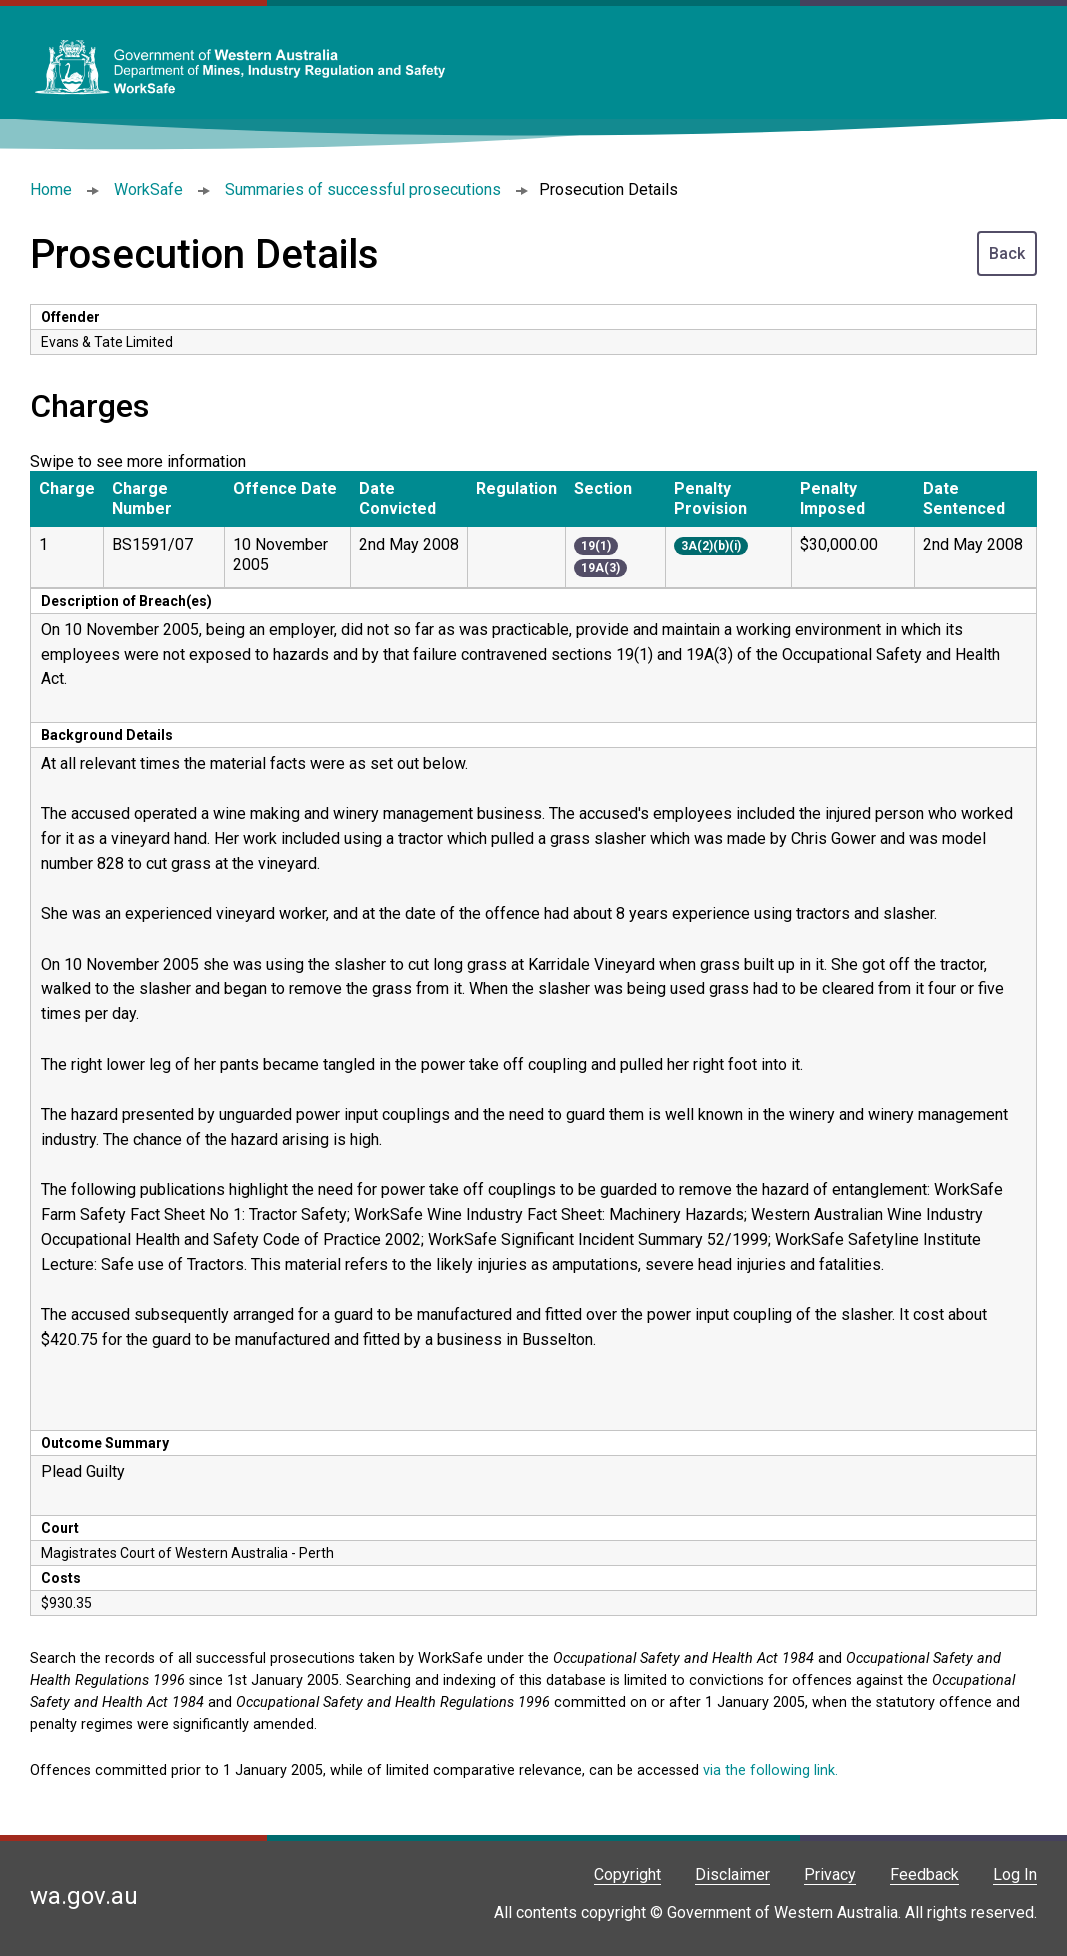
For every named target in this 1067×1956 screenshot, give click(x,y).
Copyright (627, 1874)
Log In (1015, 1874)
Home (51, 189)
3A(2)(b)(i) (711, 546)
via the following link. (770, 1770)
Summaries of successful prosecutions (363, 189)
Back (1007, 253)
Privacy (830, 1874)
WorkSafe (148, 189)
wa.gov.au (84, 1896)
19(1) (596, 546)
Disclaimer (732, 1874)
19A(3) (600, 568)
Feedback (924, 1874)
